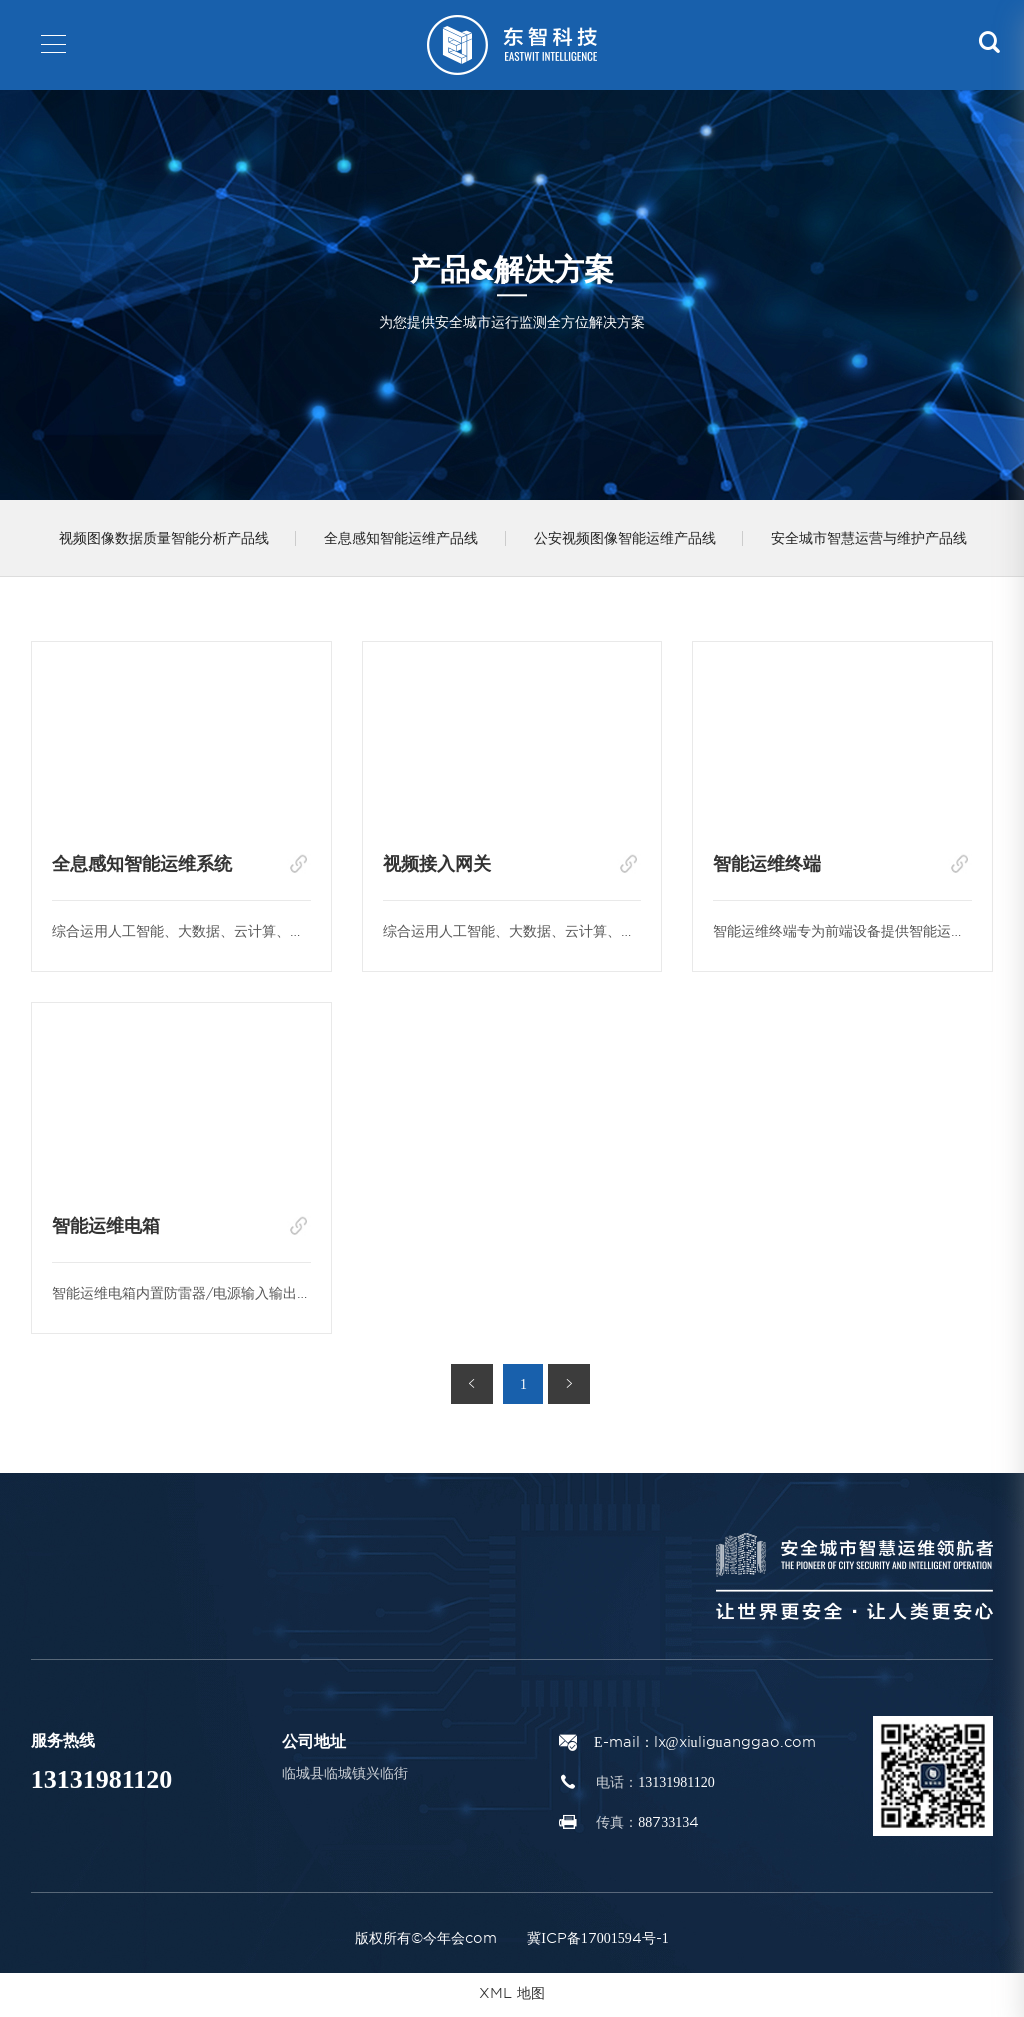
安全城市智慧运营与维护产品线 (885, 540)
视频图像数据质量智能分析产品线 (166, 540)
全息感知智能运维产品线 (408, 540)
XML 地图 (512, 1997)
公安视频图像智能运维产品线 (636, 540)
